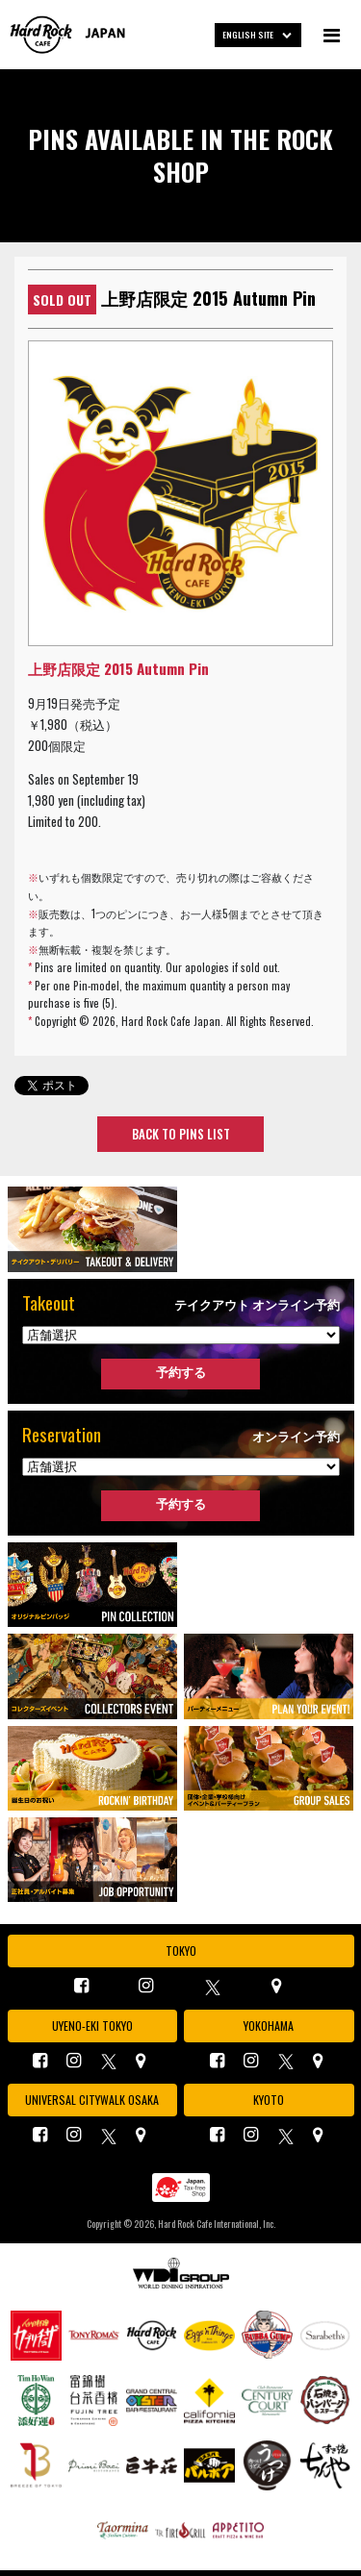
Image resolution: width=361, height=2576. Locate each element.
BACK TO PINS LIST (181, 1133)
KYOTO (268, 2099)
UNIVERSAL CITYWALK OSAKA (92, 2099)
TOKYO (181, 1950)
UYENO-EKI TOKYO (92, 2025)
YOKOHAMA (269, 2025)
